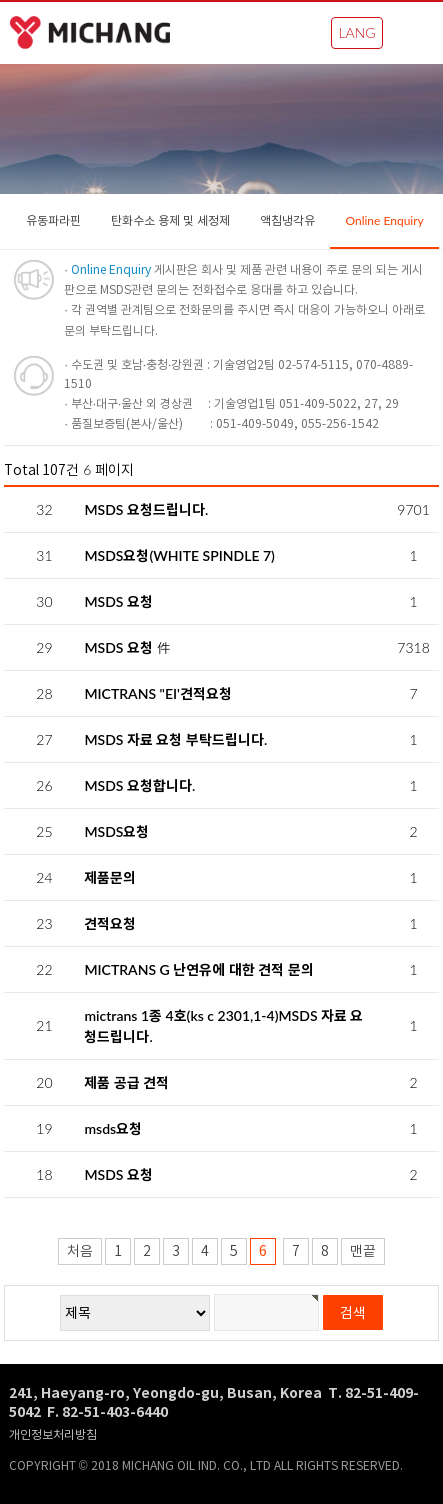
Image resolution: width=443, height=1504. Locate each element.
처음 (80, 1252)
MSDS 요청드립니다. (146, 509)
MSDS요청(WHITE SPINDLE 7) (179, 555)
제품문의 (110, 877)
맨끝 (363, 1252)
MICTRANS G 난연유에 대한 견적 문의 (198, 969)
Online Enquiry (384, 220)
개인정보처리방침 (53, 1434)
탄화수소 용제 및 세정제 (170, 220)
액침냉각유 (287, 220)
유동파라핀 (53, 220)
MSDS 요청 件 (127, 647)
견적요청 (110, 923)
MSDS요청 (116, 831)
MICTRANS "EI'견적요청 (158, 693)
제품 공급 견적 (126, 1082)
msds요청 (113, 1128)
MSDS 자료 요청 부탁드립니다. (175, 739)
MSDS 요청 (118, 601)
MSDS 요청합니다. (139, 785)
